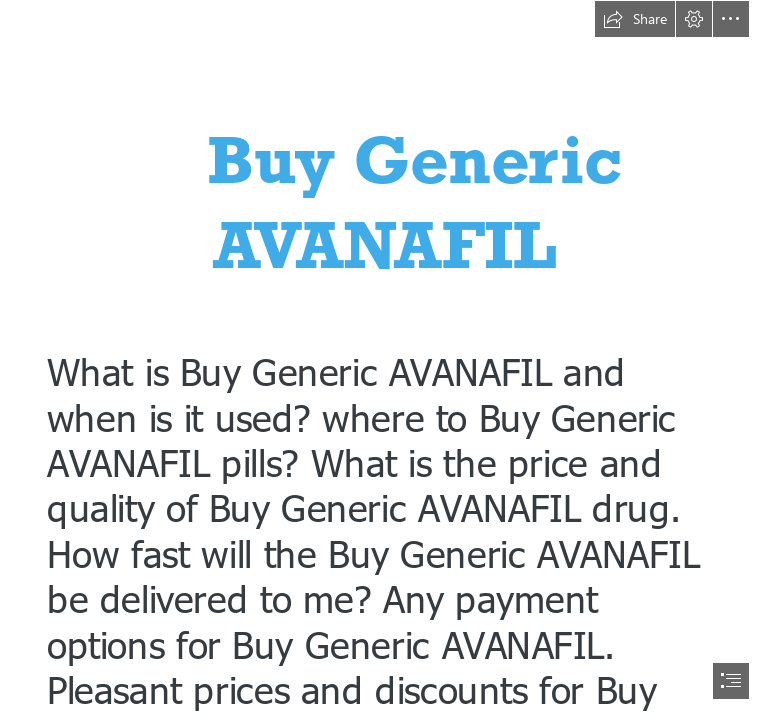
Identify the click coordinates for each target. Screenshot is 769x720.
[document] (384, 360)
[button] (635, 19)
